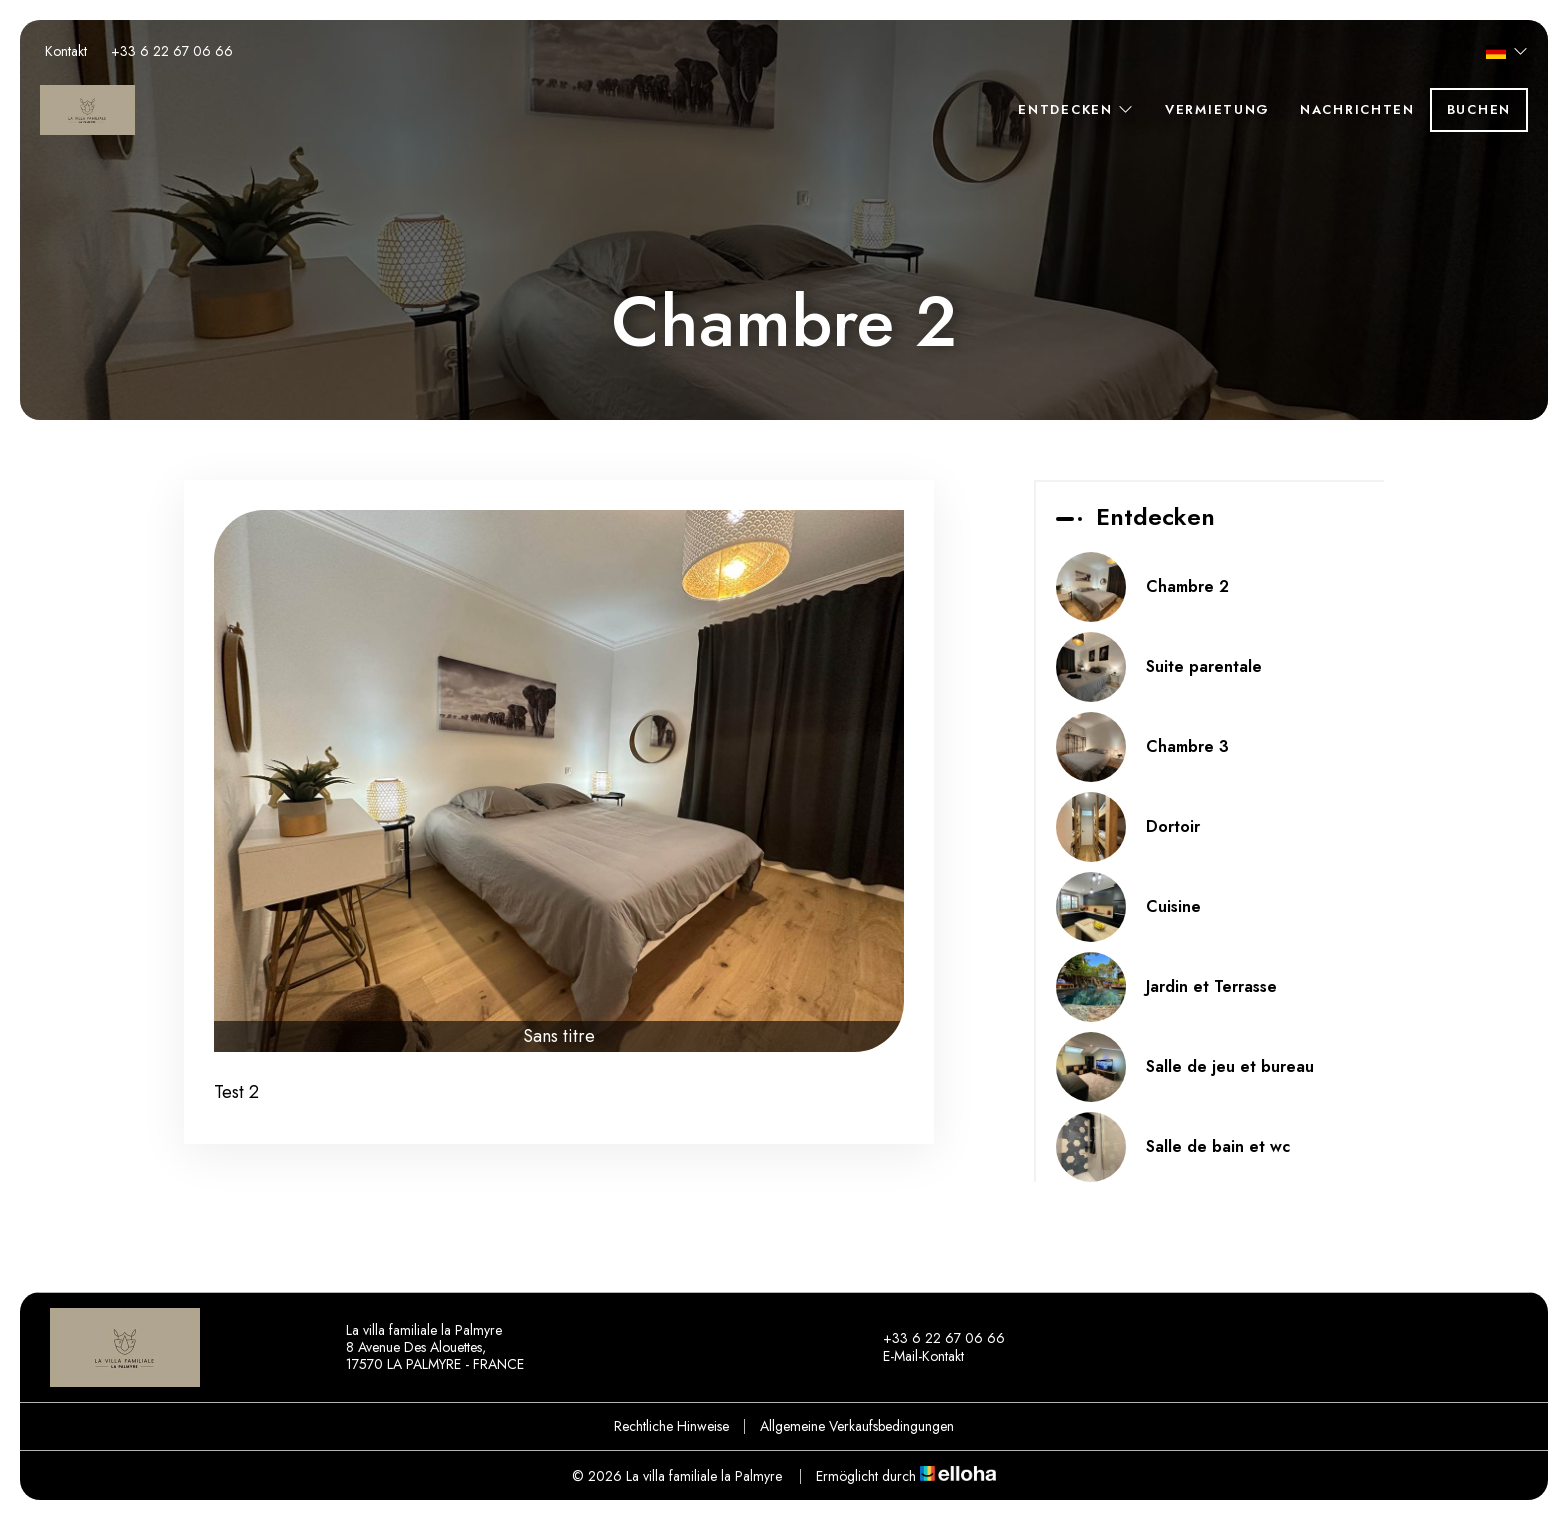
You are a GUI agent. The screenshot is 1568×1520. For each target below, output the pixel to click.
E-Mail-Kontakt (912, 1357)
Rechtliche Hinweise (671, 1426)
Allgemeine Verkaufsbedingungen (857, 1426)
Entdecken (1076, 109)
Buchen (1479, 109)
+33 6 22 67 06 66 (932, 1339)
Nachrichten (1357, 109)
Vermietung (1217, 109)
